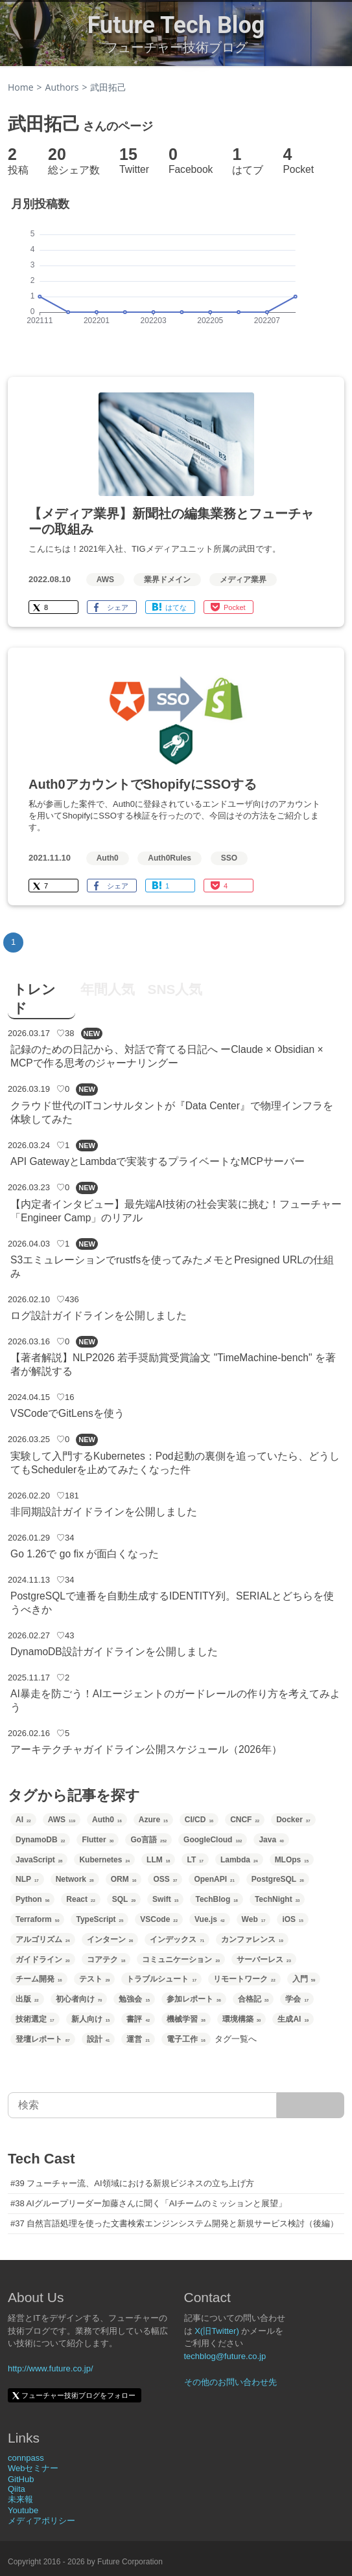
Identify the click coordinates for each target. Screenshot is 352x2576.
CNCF (244, 1819)
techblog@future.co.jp (225, 2356)
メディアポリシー (41, 2520)
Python (32, 1899)
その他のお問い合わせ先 (230, 2382)
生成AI (293, 2019)
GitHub (21, 2479)
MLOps (292, 1859)
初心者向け (79, 1999)
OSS (165, 1879)
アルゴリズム (43, 1939)
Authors (62, 87)
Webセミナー (33, 2468)
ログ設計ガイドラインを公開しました (98, 1315)
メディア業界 (243, 579)
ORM (124, 1879)
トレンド (34, 998)
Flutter (97, 1839)
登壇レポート (43, 2039)
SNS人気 (175, 989)
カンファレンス (252, 1939)
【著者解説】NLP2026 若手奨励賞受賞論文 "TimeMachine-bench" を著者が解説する (173, 1364)
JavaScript (39, 1859)
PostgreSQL (278, 1879)
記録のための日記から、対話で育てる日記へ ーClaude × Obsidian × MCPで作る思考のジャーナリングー (166, 1056)
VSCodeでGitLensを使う (67, 1413)
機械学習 (186, 2019)
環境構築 (241, 2019)
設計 (98, 2039)
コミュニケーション (181, 1959)
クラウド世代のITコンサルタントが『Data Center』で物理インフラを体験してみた (171, 1112)
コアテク (106, 1959)
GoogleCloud (212, 1839)
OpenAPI (214, 1879)
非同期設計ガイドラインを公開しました (103, 1511)
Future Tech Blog (176, 25)
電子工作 (186, 2039)
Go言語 (148, 1839)
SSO (229, 858)
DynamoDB (40, 1839)
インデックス (177, 1939)
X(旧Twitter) (216, 2331)
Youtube (23, 2510)
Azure (153, 1819)
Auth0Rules (169, 858)
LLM (158, 1859)
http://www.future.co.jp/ (50, 2368)
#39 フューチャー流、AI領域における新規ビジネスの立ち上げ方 (132, 2183)
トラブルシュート (161, 1978)
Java (271, 1839)
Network (75, 1879)
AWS (105, 579)
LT (195, 1859)
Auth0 (108, 858)
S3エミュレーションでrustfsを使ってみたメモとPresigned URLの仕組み (172, 1266)
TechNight (277, 1899)
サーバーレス (264, 1959)
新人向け (90, 2019)
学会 (297, 1999)
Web (254, 1919)
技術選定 (35, 2019)
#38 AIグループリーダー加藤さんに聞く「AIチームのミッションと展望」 (148, 2203)
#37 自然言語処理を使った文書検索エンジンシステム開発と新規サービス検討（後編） (174, 2223)
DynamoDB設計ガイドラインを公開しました (114, 1651)
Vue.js (209, 1919)
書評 (138, 2019)
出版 (27, 1999)
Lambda (239, 1859)
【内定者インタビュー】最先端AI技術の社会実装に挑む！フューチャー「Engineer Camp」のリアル (176, 1211)
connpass (26, 2458)
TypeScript (99, 1919)
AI (23, 1819)
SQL (123, 1899)
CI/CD (199, 1819)
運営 (138, 2039)
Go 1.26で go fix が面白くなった (84, 1553)
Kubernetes (104, 1859)
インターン (110, 1939)
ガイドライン (43, 1959)
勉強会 (134, 1999)
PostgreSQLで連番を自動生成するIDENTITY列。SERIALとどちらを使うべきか (172, 1602)
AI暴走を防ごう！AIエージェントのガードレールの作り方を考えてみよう (175, 1700)
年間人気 (107, 989)
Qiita (16, 2489)
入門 (304, 1978)
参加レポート (194, 1999)
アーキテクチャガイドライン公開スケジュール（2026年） (146, 1749)
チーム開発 (39, 1978)
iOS (292, 1919)
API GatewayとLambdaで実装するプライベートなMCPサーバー (157, 1161)
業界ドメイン (167, 579)
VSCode (159, 1919)
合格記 (253, 1999)
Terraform (37, 1919)
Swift (165, 1899)
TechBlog (216, 1899)
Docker (293, 1819)
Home (21, 87)
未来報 (20, 2499)
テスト (94, 1978)
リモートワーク (244, 1978)
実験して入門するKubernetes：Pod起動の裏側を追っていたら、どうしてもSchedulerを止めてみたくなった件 (175, 1463)
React (80, 1899)
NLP (27, 1879)
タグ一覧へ (236, 2039)
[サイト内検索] (310, 2105)
